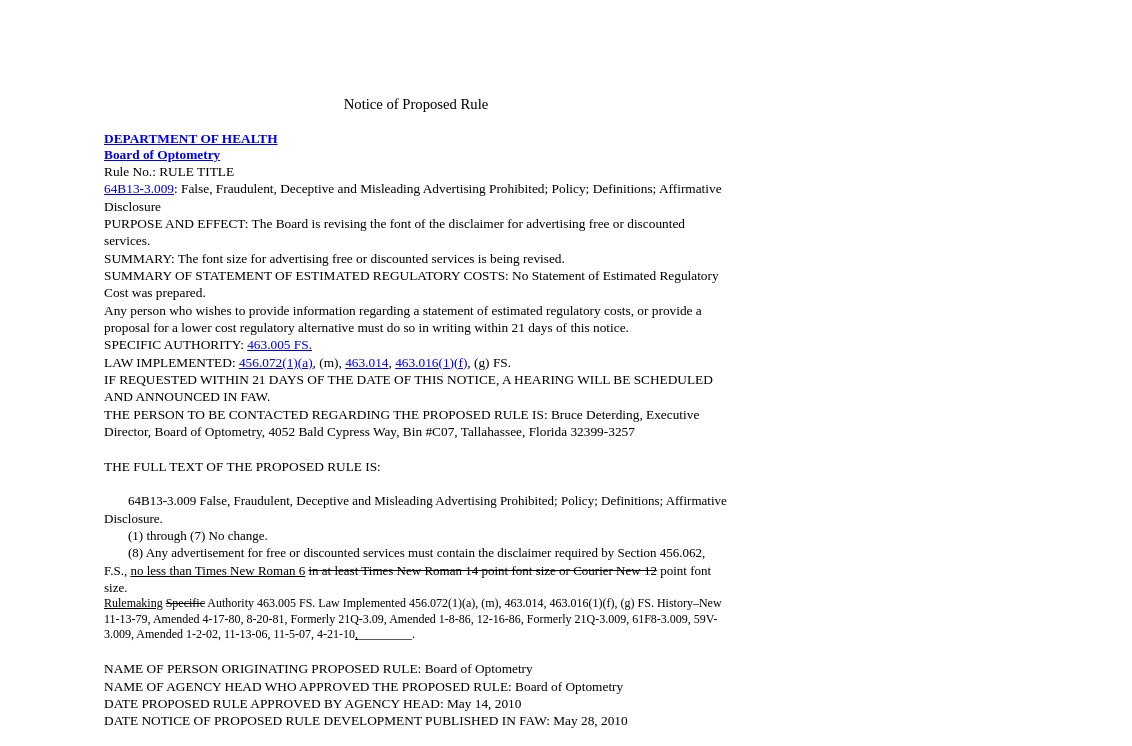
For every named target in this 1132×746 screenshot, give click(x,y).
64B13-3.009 (139, 188)
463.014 (366, 362)
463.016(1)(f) (431, 362)
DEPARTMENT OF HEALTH (191, 138)
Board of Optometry (162, 154)
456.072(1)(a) (276, 362)
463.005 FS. (279, 344)
